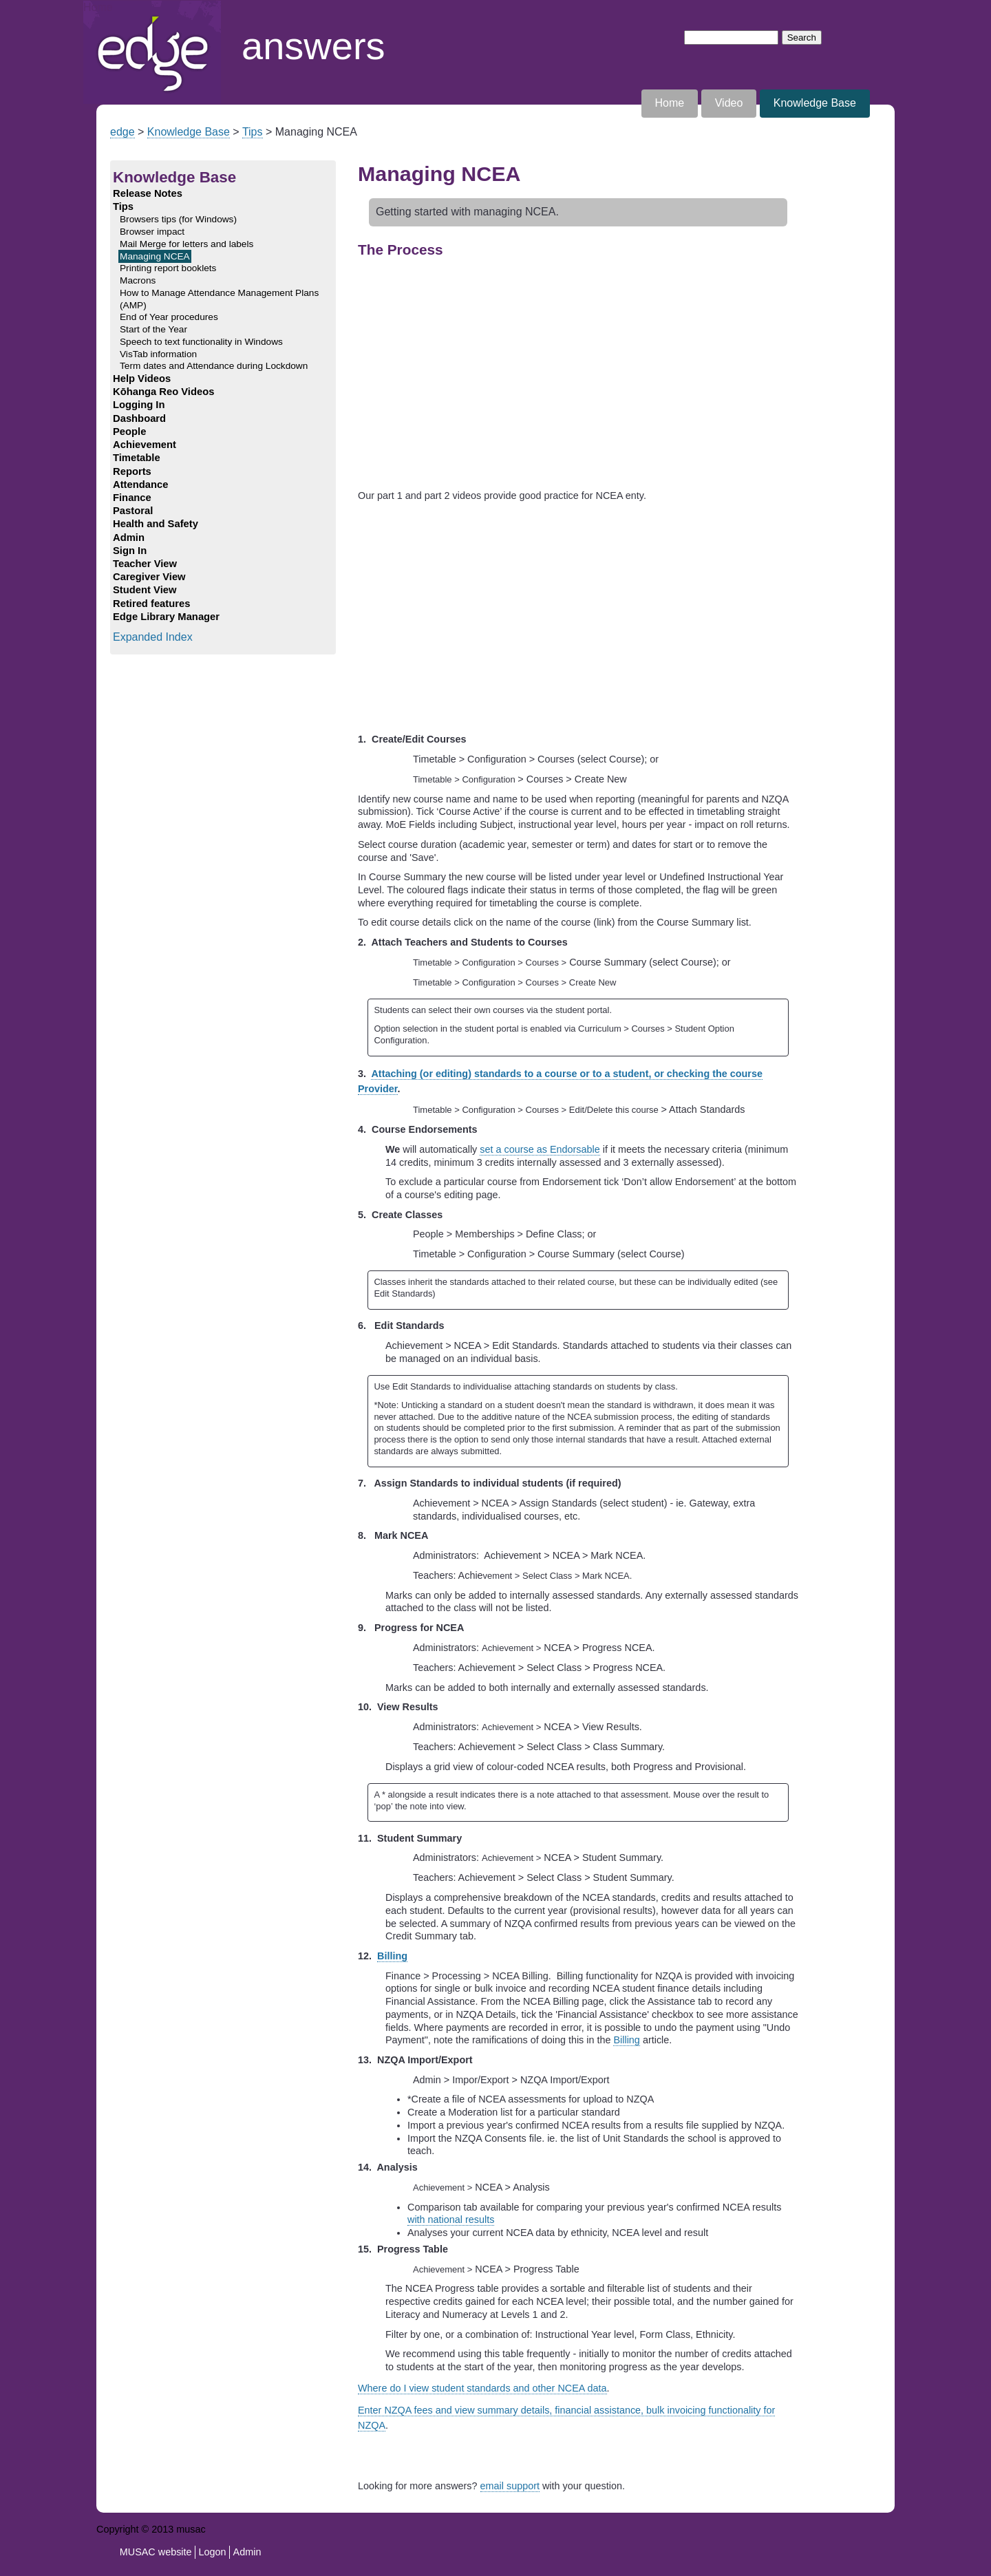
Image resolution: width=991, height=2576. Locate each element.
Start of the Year (153, 329)
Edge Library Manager (166, 616)
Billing (392, 1955)
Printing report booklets (168, 268)
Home (98, 7)
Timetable (136, 457)
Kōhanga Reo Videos (163, 391)
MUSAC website (156, 2551)
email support (510, 2485)
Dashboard (139, 418)
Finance (132, 497)
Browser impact (152, 231)
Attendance (140, 484)
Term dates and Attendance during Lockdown (214, 366)
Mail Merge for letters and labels (186, 244)
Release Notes (147, 193)
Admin (129, 537)
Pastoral (133, 510)
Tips (252, 132)
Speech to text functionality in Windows (201, 342)
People (129, 431)
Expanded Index (153, 637)
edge (122, 132)
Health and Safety (155, 523)
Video (729, 103)
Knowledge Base (815, 103)
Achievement (144, 444)
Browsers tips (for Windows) (178, 219)
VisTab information (158, 354)
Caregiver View (149, 576)
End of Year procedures (169, 317)
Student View (144, 589)
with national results (450, 2219)
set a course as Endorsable (539, 1149)
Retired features (151, 603)
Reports (132, 471)
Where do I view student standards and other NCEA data (482, 2388)
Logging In (138, 404)
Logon (212, 2551)
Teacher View (145, 563)
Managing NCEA (155, 256)
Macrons (138, 280)
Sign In (130, 550)
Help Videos (142, 378)
